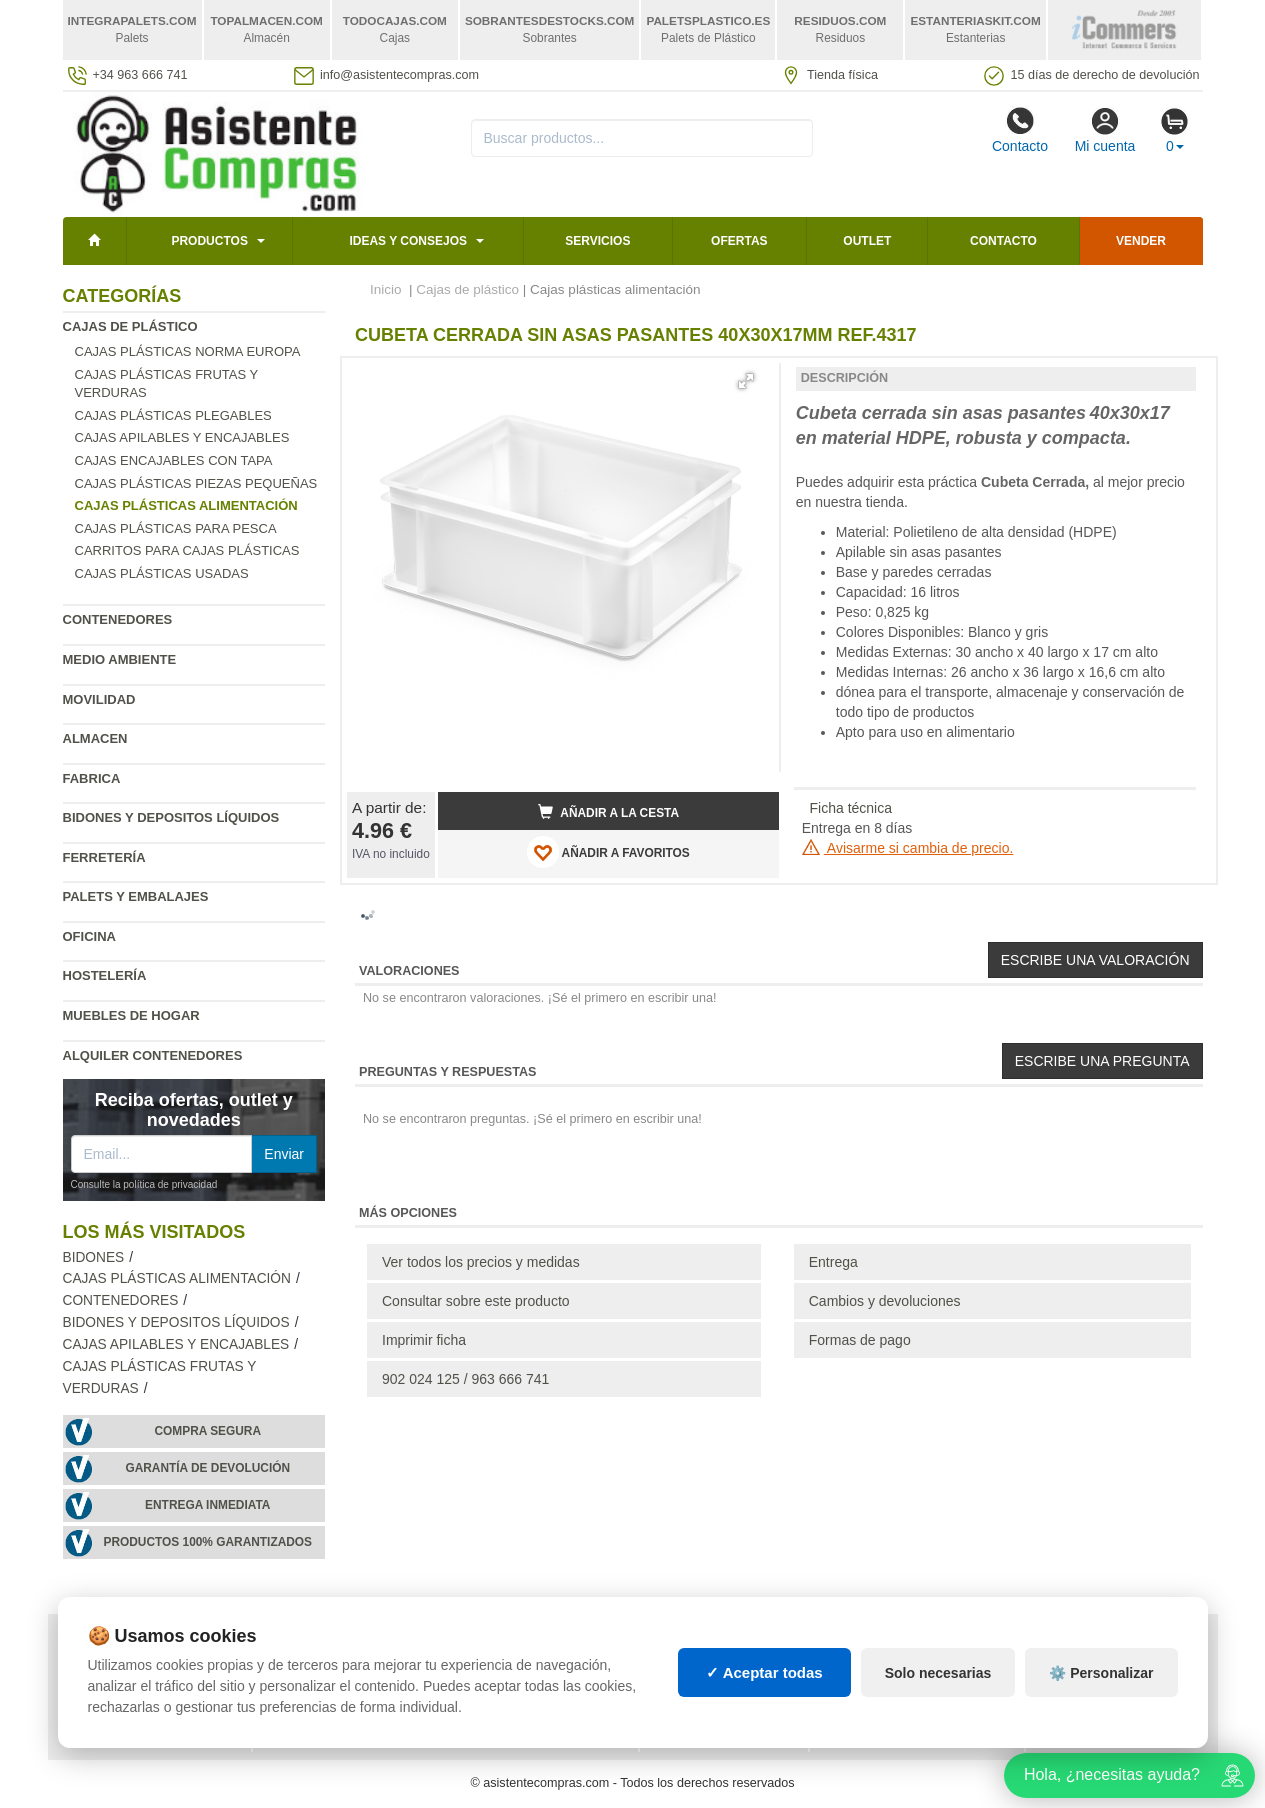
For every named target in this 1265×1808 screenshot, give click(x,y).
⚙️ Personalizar (1101, 1673)
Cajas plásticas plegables (173, 415)
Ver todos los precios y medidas (481, 1262)
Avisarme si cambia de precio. (908, 848)
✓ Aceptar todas (764, 1672)
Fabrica (92, 778)
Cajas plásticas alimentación (177, 1278)
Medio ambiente (120, 659)
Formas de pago (860, 1340)
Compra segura (207, 1431)
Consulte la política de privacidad (144, 1184)
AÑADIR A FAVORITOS (608, 852)
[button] (746, 381)
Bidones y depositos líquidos (171, 817)
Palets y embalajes (136, 896)
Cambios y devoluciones (885, 1301)
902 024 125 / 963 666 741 (465, 1379)
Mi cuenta (1105, 130)
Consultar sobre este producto (476, 1301)
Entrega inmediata (207, 1505)
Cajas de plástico (130, 326)
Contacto (1020, 130)
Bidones (94, 1257)
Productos (209, 241)
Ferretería (104, 857)
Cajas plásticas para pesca (176, 528)
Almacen (95, 738)
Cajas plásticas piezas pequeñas (196, 483)
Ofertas (739, 241)
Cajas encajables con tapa (174, 460)
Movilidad (99, 699)
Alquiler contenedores (153, 1055)
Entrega (833, 1262)
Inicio (386, 289)
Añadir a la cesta (609, 812)
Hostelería (105, 975)
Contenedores (118, 619)
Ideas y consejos (408, 241)
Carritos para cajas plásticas (187, 550)
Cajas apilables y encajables (182, 437)
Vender (1141, 241)
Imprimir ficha (424, 1340)
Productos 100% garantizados (207, 1542)
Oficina (89, 936)
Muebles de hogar (131, 1015)
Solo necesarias (938, 1673)
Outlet (867, 241)
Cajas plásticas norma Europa (188, 351)
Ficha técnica (851, 808)
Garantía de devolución (207, 1468)
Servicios (597, 241)
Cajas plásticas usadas (162, 573)
